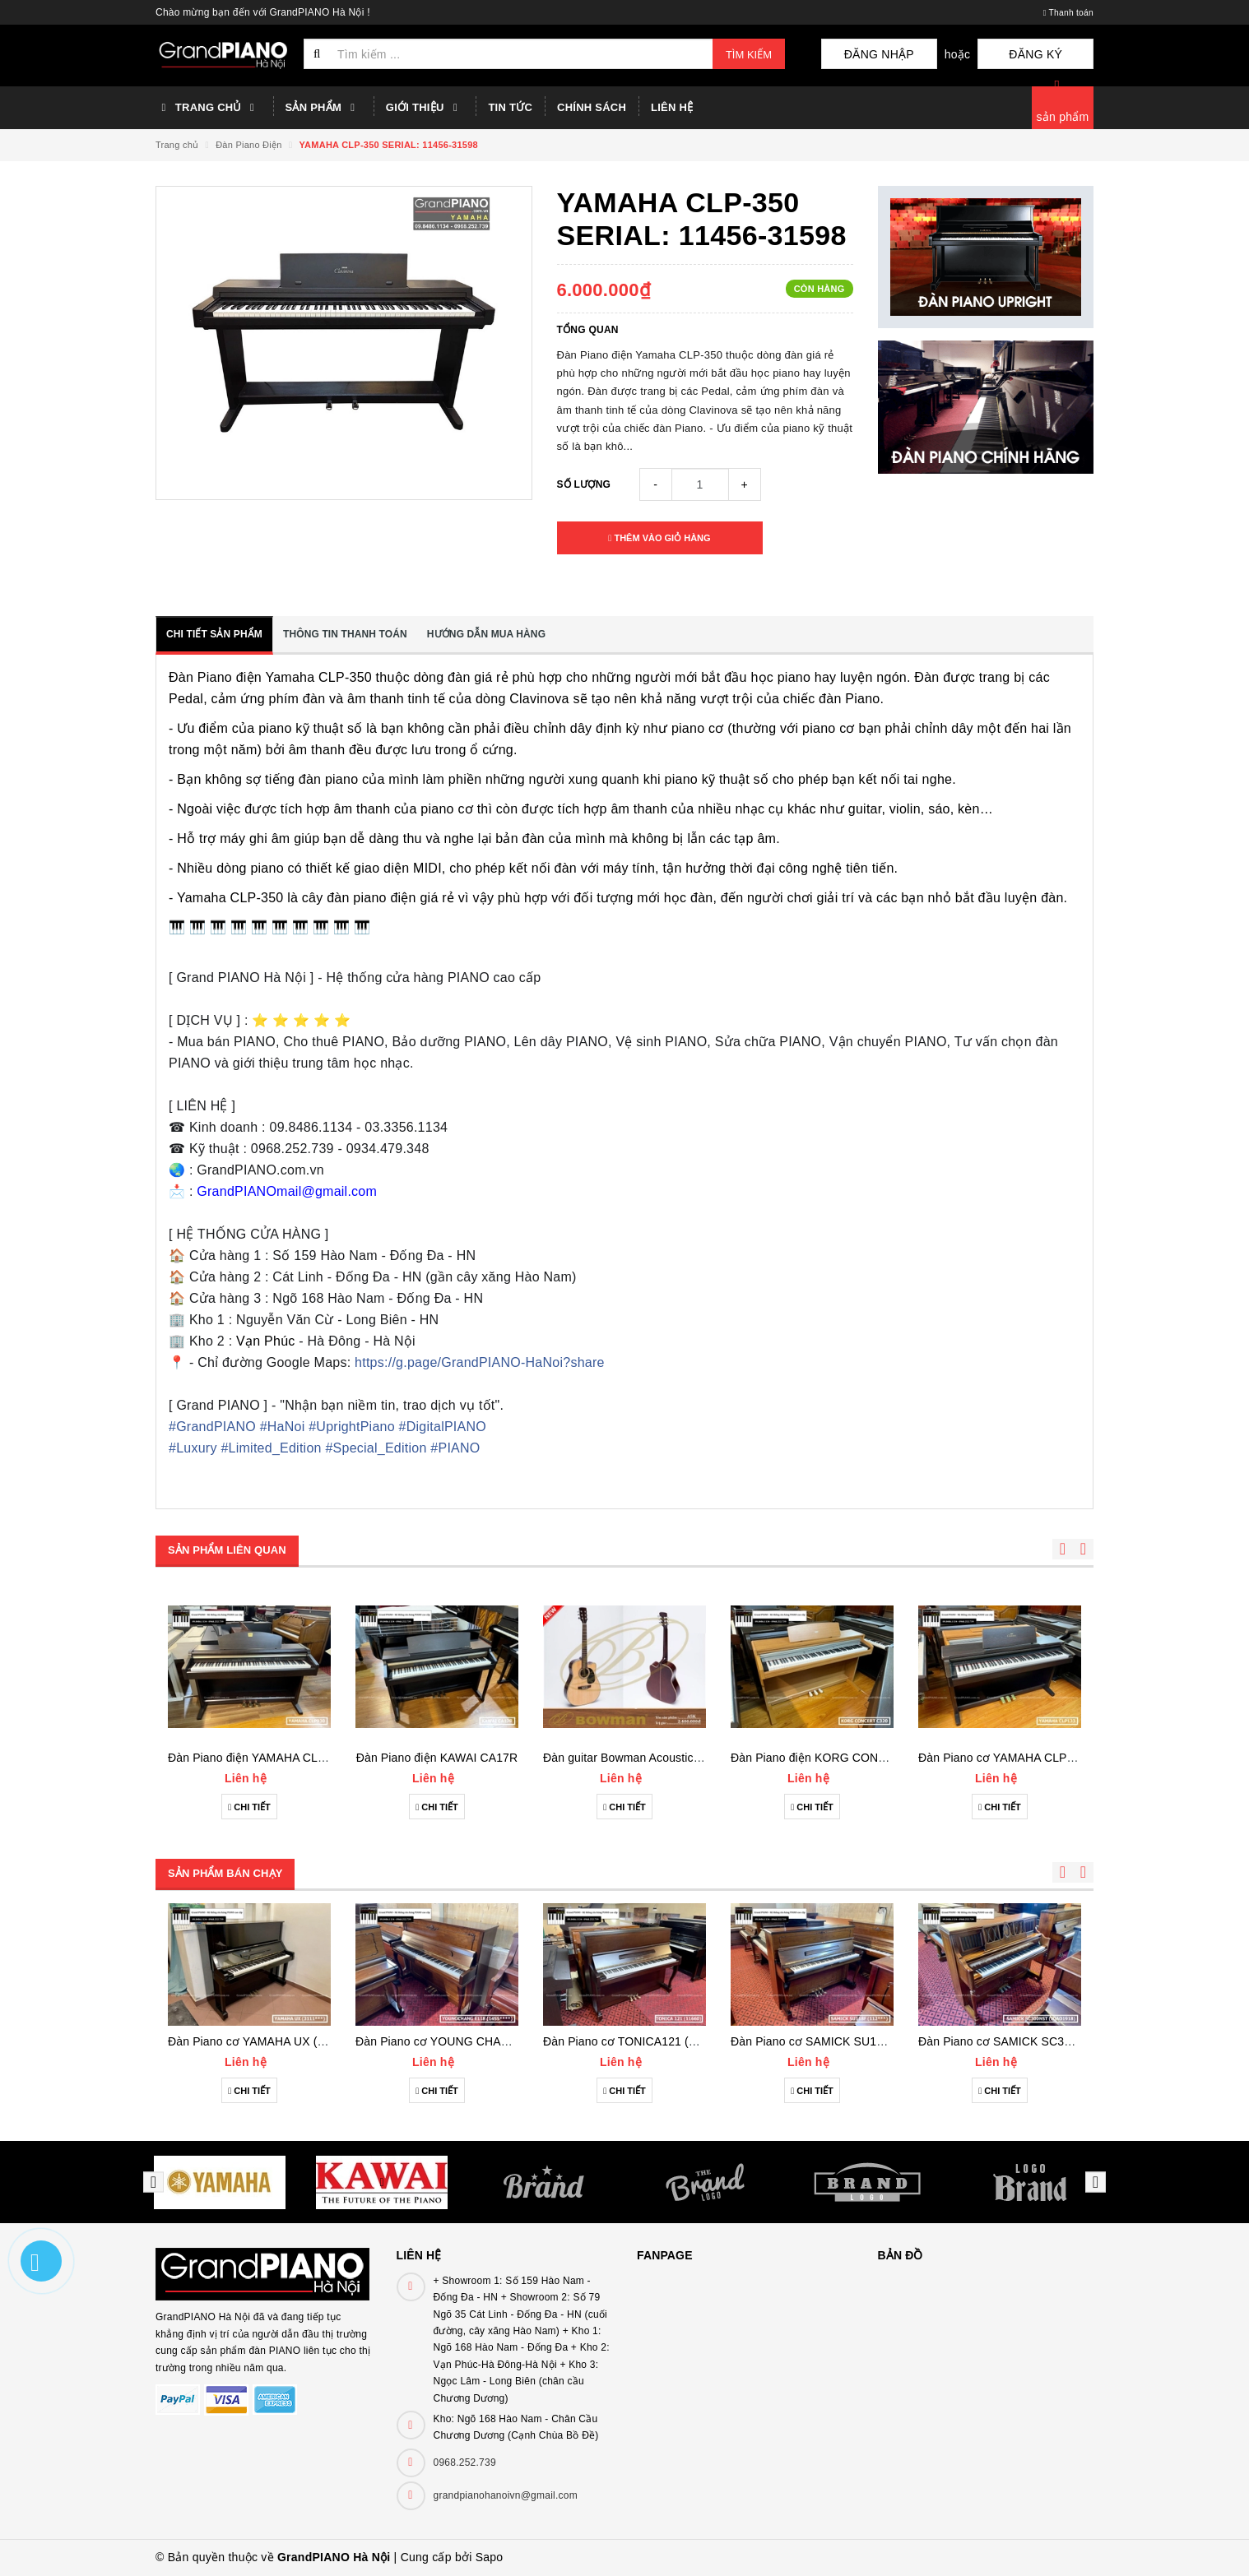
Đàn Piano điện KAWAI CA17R (437, 1757)
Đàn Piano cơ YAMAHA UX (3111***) (264, 2041)
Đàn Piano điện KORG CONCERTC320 (834, 1757)
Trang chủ (208, 108)
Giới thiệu (425, 108)
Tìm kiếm (749, 55)
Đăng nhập (929, 54)
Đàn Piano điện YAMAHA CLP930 (256, 1757)
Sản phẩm (323, 108)
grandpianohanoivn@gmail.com (506, 2495)
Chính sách (591, 107)
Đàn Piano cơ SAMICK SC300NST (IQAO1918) (1042, 2041)
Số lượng (584, 484)
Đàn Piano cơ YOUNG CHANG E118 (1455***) (477, 2041)
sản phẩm (1063, 116)
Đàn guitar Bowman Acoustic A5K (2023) (649, 1757)
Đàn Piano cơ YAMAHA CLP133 (1002, 1757)
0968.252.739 (465, 2462)
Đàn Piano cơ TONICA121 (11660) (634, 2041)
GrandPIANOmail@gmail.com (287, 1191)
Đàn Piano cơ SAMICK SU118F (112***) (836, 2041)
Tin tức (510, 107)
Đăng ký (1053, 54)
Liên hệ (672, 107)
